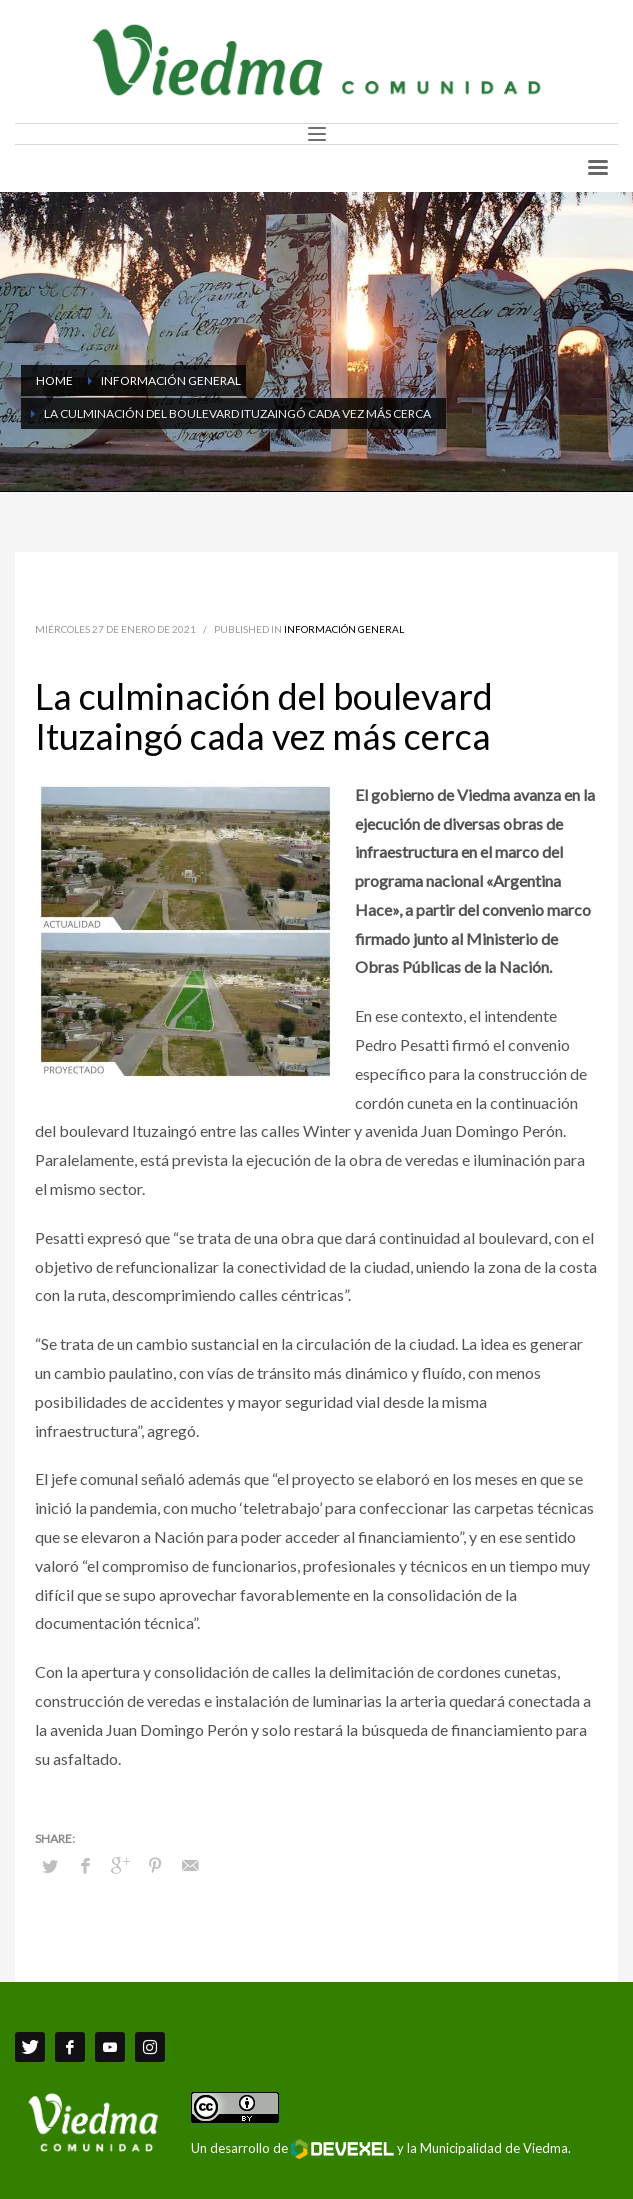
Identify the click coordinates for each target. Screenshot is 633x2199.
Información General (344, 629)
